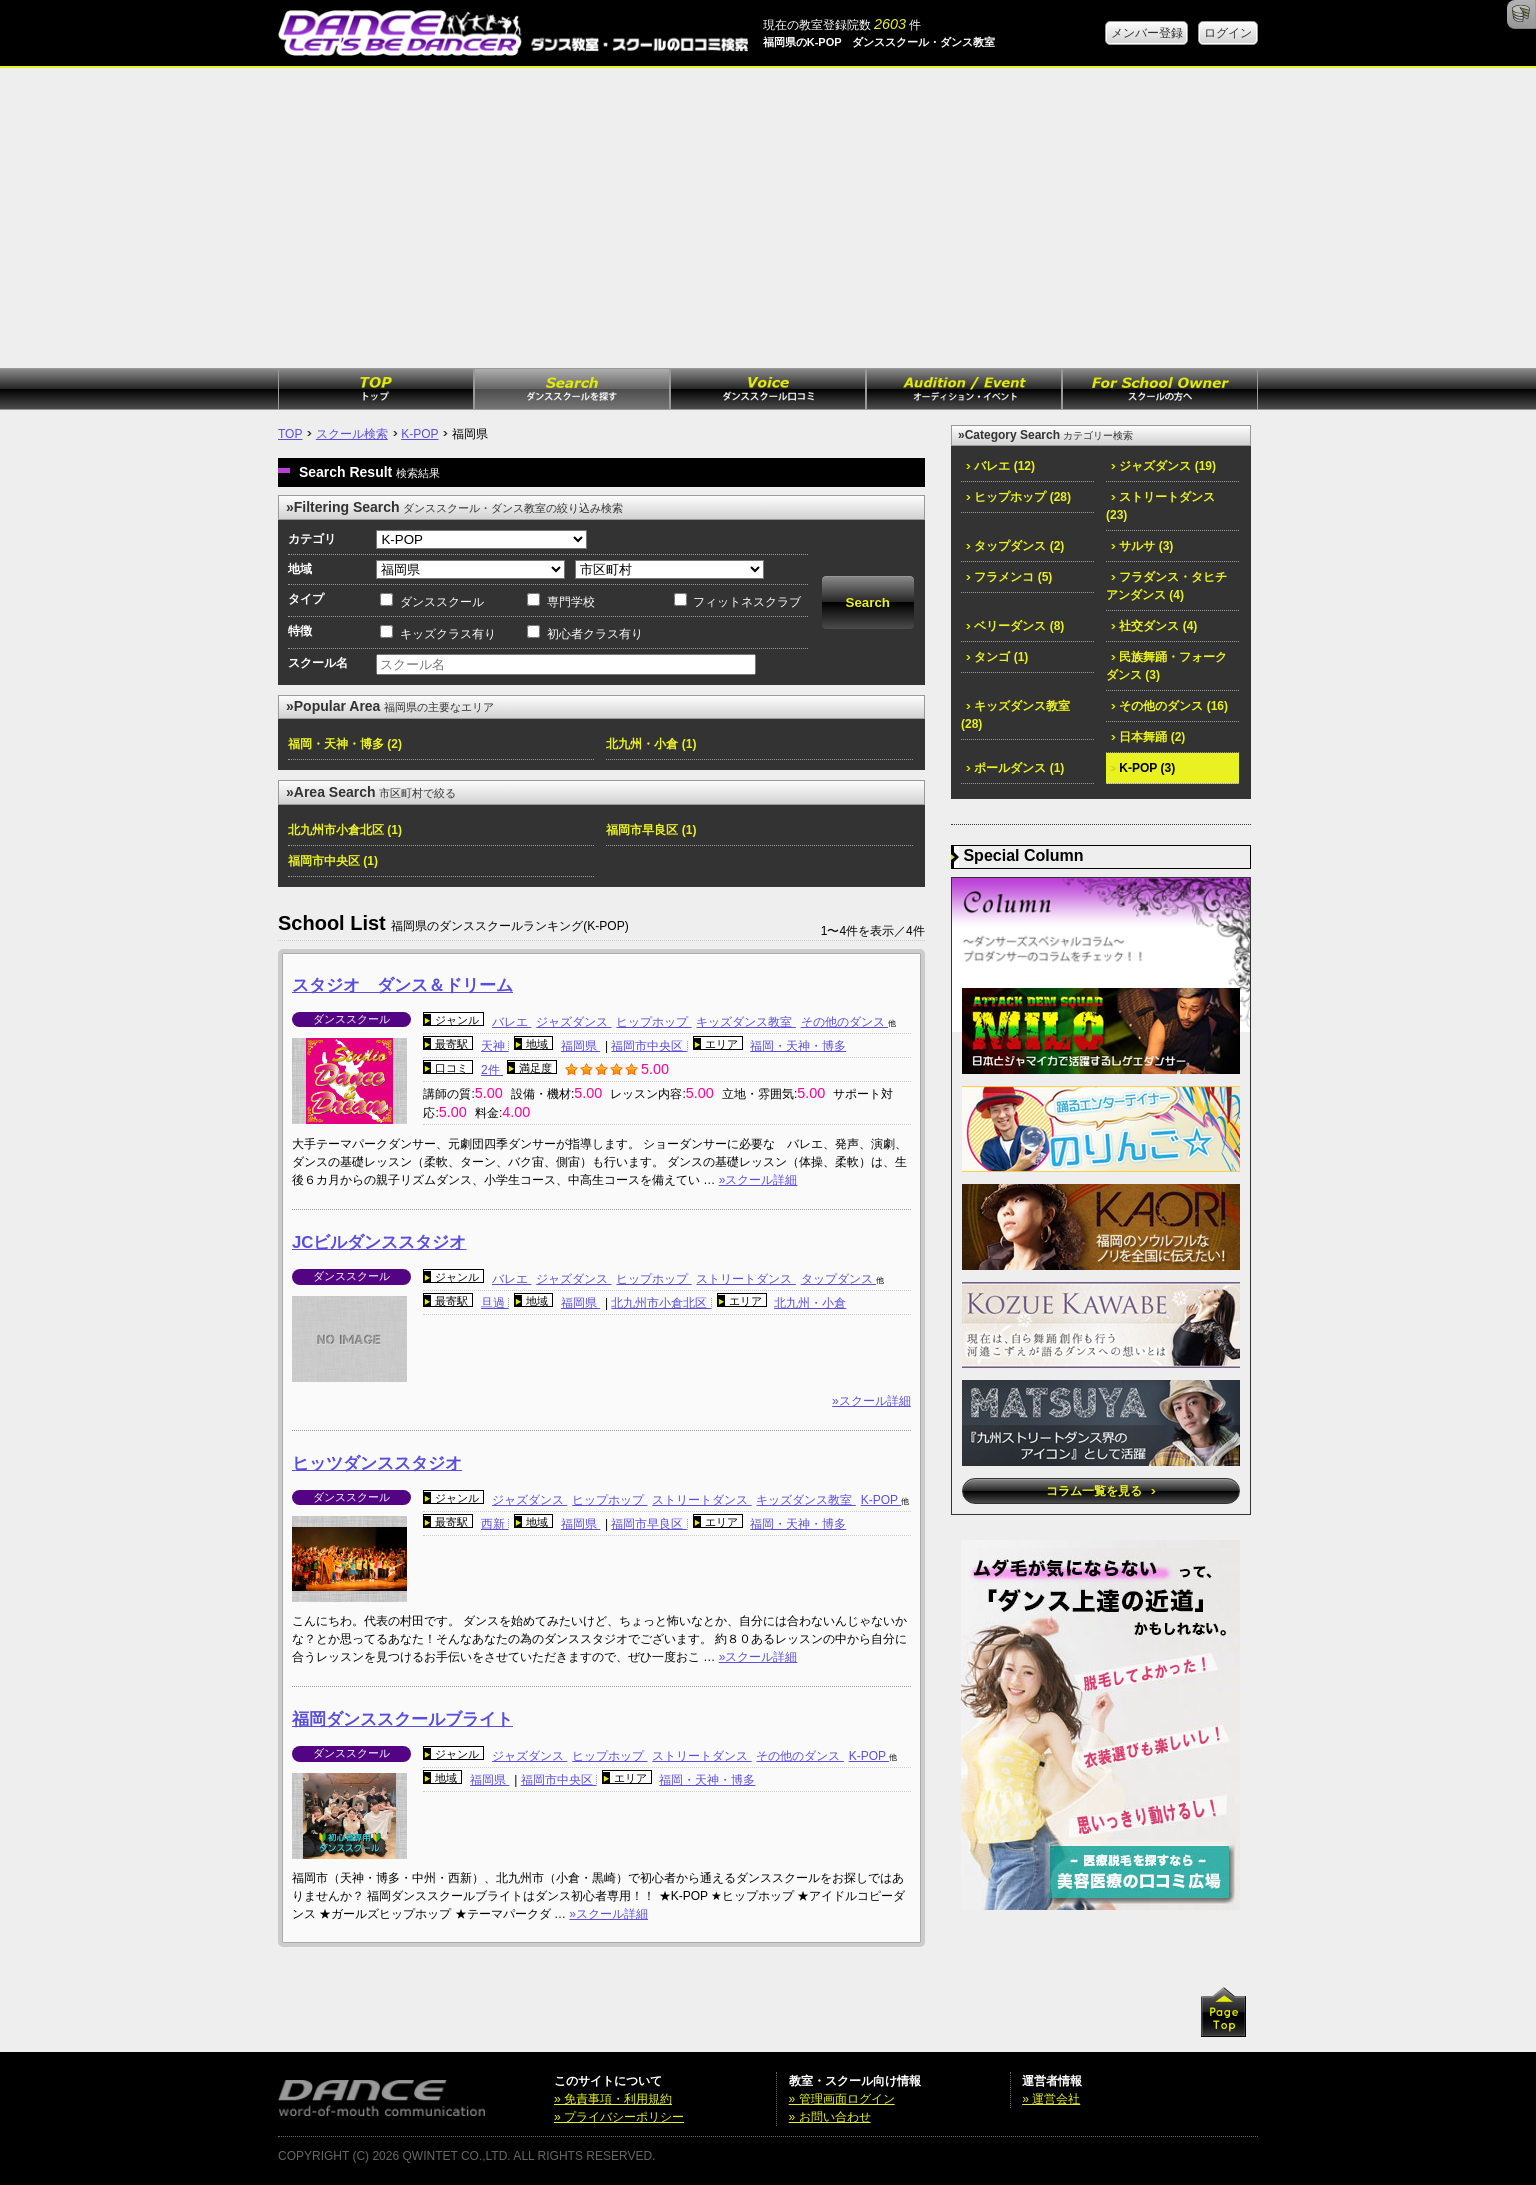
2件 (492, 1070)
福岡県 (580, 1046)
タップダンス (838, 1279)
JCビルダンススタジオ (379, 1242)
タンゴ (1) (997, 657)
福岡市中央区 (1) (333, 861)
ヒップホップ (653, 1022)
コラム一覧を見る (1100, 1491)
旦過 (494, 1303)
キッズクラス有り (448, 634)
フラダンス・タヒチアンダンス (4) (1166, 586)
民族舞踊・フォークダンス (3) (1166, 666)
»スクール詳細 (758, 1180)
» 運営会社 (1051, 2099)
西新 (494, 1524)
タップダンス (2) (1015, 546)
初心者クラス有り (595, 634)
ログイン (1228, 33)
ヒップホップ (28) (1018, 497)
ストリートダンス (745, 1279)
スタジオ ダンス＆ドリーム (402, 985)
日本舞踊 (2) (1148, 737)
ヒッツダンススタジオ (377, 1463)
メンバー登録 (1147, 33)
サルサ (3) (1142, 546)
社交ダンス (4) (1154, 626)
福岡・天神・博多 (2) (345, 744)
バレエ (511, 1022)
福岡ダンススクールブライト (402, 1719)
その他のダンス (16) (1169, 706)
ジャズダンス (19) (1163, 466)
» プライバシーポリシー (619, 2117)
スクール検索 (352, 434)
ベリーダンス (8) (1015, 626)
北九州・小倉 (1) (651, 744)
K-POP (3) (1143, 768)
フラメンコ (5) (1009, 577)
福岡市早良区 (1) (651, 830)
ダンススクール (442, 602)
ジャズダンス (573, 1022)
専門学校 (571, 602)
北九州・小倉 (810, 1303)
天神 (494, 1046)
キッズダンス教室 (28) (1015, 715)
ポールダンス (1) (1015, 768)
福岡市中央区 (648, 1046)
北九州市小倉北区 (660, 1303)
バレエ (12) (1000, 466)
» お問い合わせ (830, 2117)
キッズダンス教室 (745, 1022)
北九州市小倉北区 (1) (345, 830)
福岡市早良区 (648, 1524)
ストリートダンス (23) (1160, 506)
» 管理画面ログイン (842, 2099)
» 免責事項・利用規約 (613, 2099)
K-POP (419, 434)
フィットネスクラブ (747, 602)
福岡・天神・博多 (798, 1046)
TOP (290, 434)
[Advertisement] (768, 218)
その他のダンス (844, 1022)
